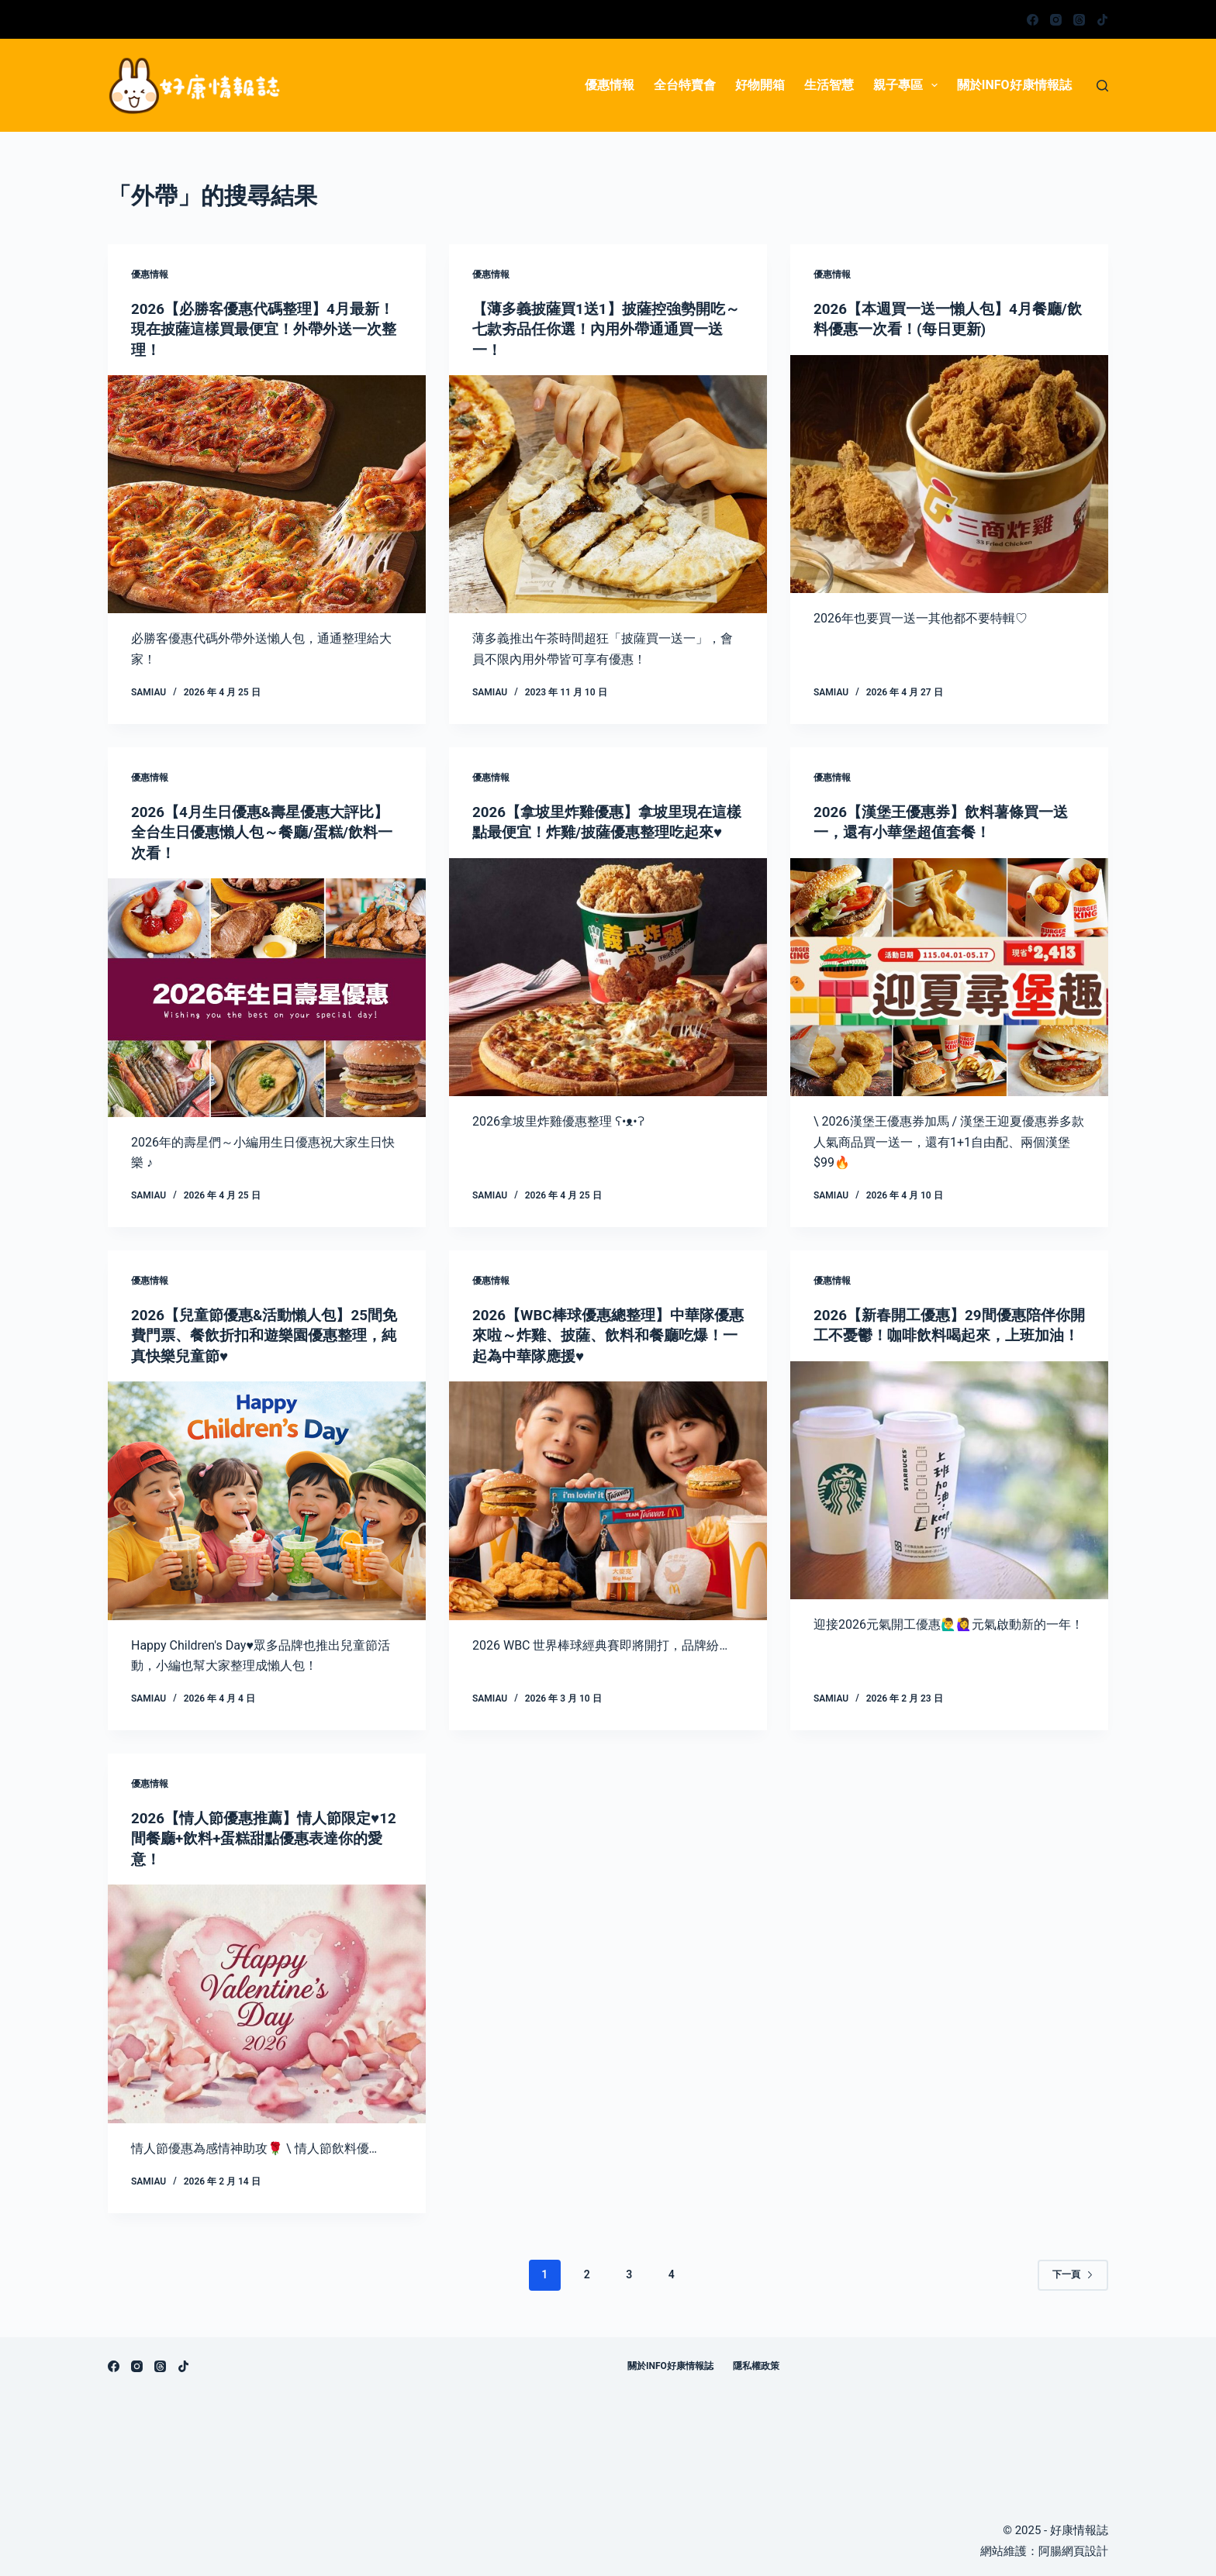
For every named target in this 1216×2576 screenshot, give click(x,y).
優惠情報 (609, 85)
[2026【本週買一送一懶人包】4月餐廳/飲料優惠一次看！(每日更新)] (949, 473)
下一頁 (1072, 2271)
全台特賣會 (685, 85)
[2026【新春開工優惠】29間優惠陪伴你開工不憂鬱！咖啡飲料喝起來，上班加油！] (949, 1498)
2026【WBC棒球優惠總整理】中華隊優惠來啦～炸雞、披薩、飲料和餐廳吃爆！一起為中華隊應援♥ (607, 1333)
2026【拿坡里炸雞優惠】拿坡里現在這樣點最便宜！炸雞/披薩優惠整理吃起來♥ (606, 831)
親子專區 (908, 85)
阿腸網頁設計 (1073, 2548)
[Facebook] (1032, 20)
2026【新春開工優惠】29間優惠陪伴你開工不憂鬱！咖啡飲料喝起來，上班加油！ (949, 1333)
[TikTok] (1102, 20)
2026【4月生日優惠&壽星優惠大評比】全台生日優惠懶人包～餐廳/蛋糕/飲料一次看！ (261, 831)
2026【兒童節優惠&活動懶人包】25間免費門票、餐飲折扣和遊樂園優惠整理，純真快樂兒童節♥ (263, 1333)
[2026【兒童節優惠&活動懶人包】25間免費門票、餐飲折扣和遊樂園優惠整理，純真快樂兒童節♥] (267, 1498)
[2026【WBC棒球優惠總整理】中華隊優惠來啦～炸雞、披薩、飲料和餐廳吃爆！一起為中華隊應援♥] (608, 1498)
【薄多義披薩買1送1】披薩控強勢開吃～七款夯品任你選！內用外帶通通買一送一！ (605, 328)
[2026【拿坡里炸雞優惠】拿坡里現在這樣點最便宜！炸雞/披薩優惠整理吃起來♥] (608, 996)
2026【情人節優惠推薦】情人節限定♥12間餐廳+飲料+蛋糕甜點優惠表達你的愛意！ (261, 1835)
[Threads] (1079, 20)
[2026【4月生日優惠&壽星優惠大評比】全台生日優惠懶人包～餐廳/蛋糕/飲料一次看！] (267, 996)
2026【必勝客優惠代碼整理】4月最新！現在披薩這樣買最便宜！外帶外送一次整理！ (263, 328)
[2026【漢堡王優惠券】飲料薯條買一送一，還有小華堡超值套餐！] (949, 976)
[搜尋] (1102, 85)
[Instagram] (1056, 20)
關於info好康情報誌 (1014, 85)
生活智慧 (829, 85)
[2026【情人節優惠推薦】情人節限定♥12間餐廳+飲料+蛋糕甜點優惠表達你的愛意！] (267, 2000)
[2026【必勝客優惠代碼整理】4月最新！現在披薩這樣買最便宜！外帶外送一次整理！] (267, 493)
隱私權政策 (756, 2362)
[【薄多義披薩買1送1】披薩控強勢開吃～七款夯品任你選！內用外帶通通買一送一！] (608, 493)
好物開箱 (760, 85)
